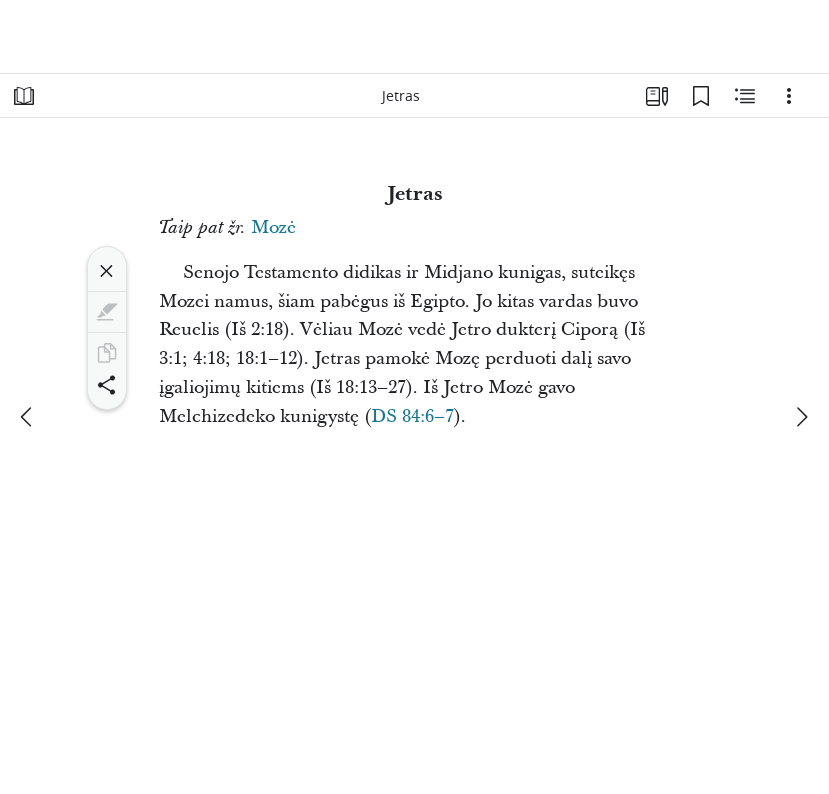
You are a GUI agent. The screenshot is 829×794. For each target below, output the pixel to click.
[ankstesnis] (28, 417)
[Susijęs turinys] (745, 96)
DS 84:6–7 (412, 416)
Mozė (273, 227)
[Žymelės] (701, 96)
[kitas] (801, 417)
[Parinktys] (789, 96)
